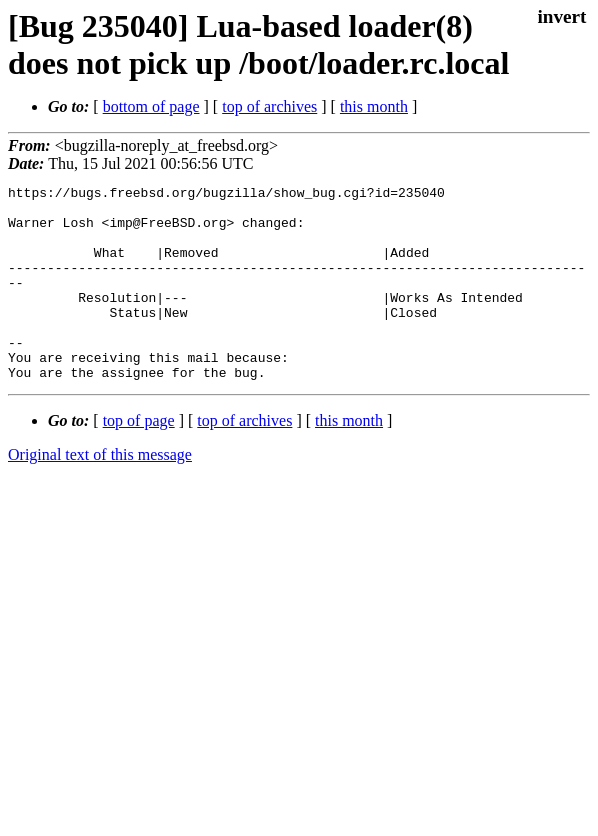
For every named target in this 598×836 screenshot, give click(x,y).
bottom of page (151, 106)
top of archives (269, 106)
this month (374, 106)
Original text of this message (100, 493)
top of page (139, 459)
